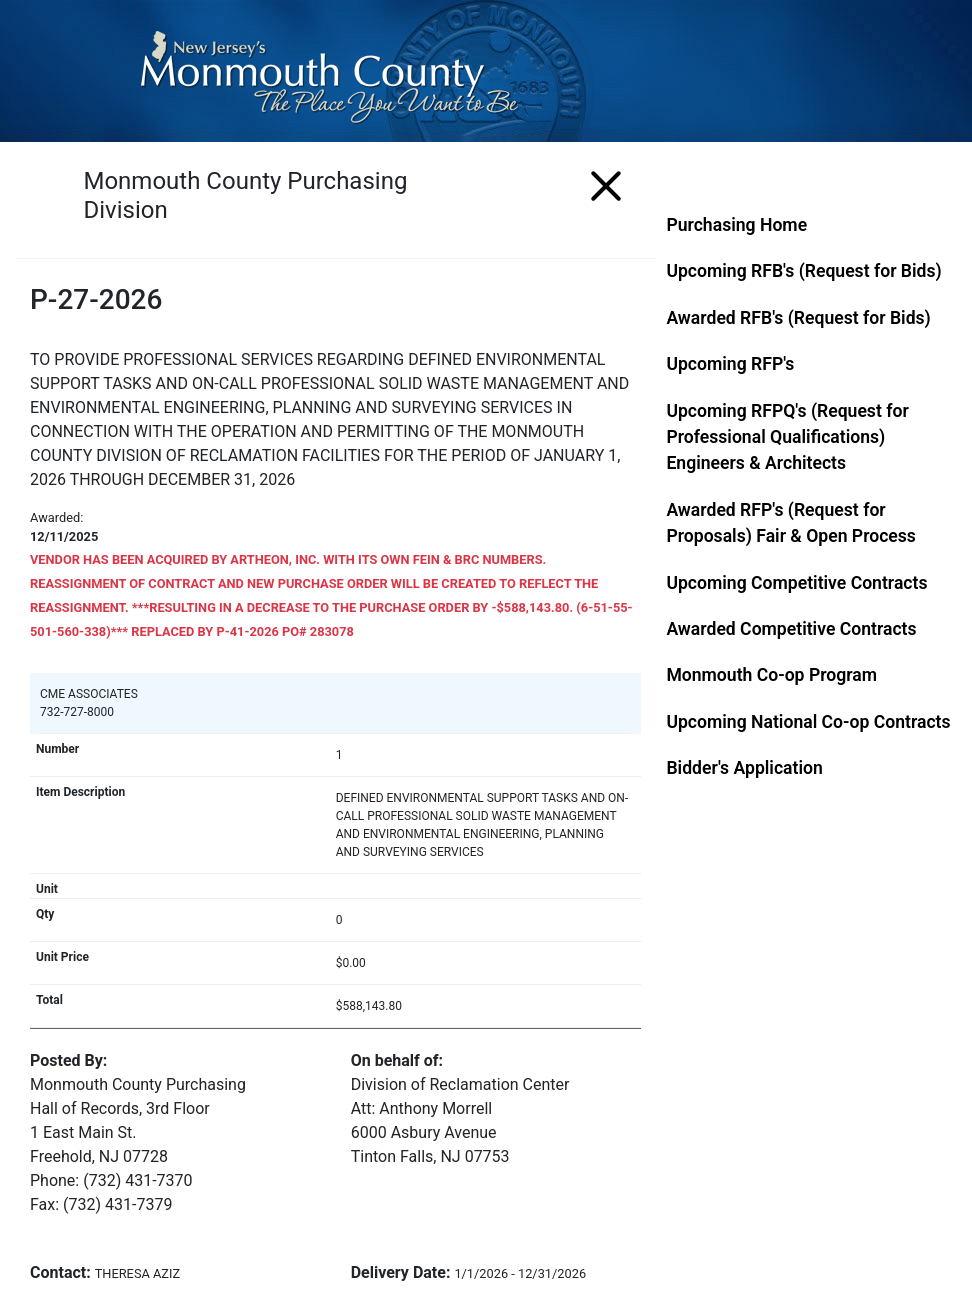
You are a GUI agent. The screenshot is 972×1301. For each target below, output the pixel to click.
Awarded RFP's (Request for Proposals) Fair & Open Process (791, 523)
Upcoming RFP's (730, 364)
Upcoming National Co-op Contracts (808, 722)
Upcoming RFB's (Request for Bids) (803, 271)
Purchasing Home (736, 225)
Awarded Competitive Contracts (791, 629)
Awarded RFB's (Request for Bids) (798, 318)
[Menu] (606, 182)
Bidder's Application (744, 768)
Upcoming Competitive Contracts (796, 583)
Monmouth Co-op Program (771, 675)
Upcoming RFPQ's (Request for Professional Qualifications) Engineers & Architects (787, 437)
